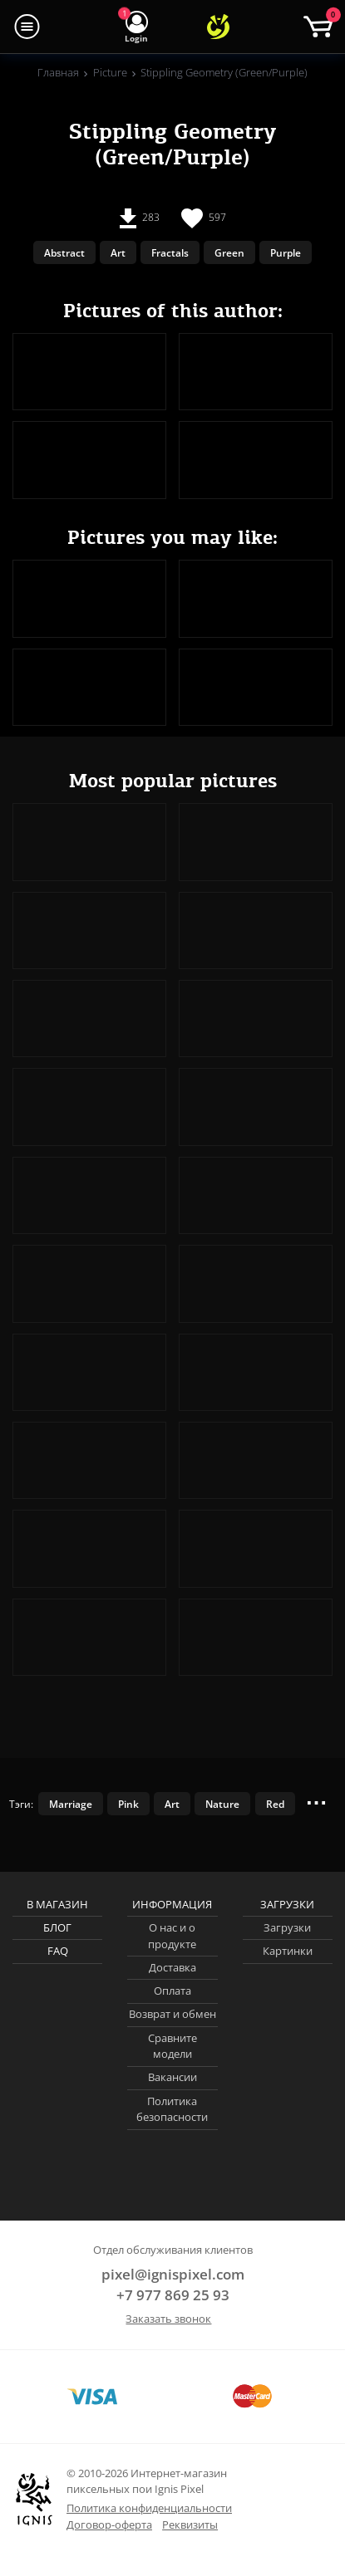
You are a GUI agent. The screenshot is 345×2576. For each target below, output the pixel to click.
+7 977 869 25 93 (172, 2294)
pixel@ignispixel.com (172, 2274)
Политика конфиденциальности (149, 2507)
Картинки (288, 1950)
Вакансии (172, 2076)
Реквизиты (190, 2524)
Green (229, 252)
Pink (128, 1803)
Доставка (172, 1967)
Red (275, 1803)
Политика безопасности (172, 2109)
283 (140, 218)
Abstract (64, 252)
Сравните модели (172, 2046)
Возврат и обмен (172, 2013)
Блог (57, 1927)
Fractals (170, 252)
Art (118, 252)
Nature (222, 1803)
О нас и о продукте (172, 1936)
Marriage (70, 1803)
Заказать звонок (168, 2318)
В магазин (57, 1904)
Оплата (172, 1990)
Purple (285, 252)
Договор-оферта (109, 2524)
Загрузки (287, 1927)
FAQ (57, 1950)
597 (203, 218)
